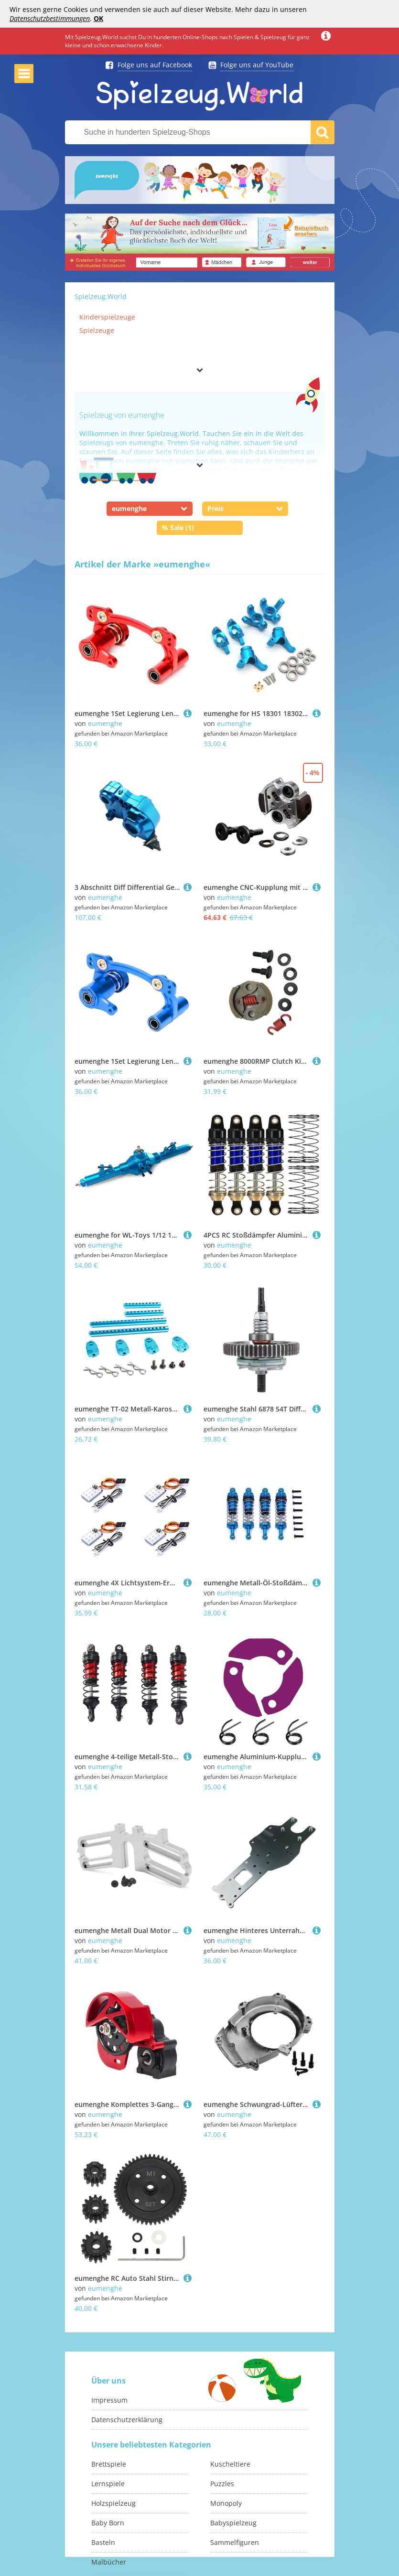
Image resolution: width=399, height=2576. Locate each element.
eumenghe (105, 723)
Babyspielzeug (233, 2522)
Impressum (109, 2400)
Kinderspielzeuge (107, 316)
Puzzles (222, 2483)
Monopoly (226, 2503)
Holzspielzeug (113, 2503)
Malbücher (108, 2561)
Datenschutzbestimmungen (50, 18)
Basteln (103, 2542)
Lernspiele (108, 2483)
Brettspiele (108, 2464)
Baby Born (107, 2522)
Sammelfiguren (234, 2542)
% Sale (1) (178, 527)
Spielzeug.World (101, 296)
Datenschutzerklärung (126, 2419)
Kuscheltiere (230, 2464)
